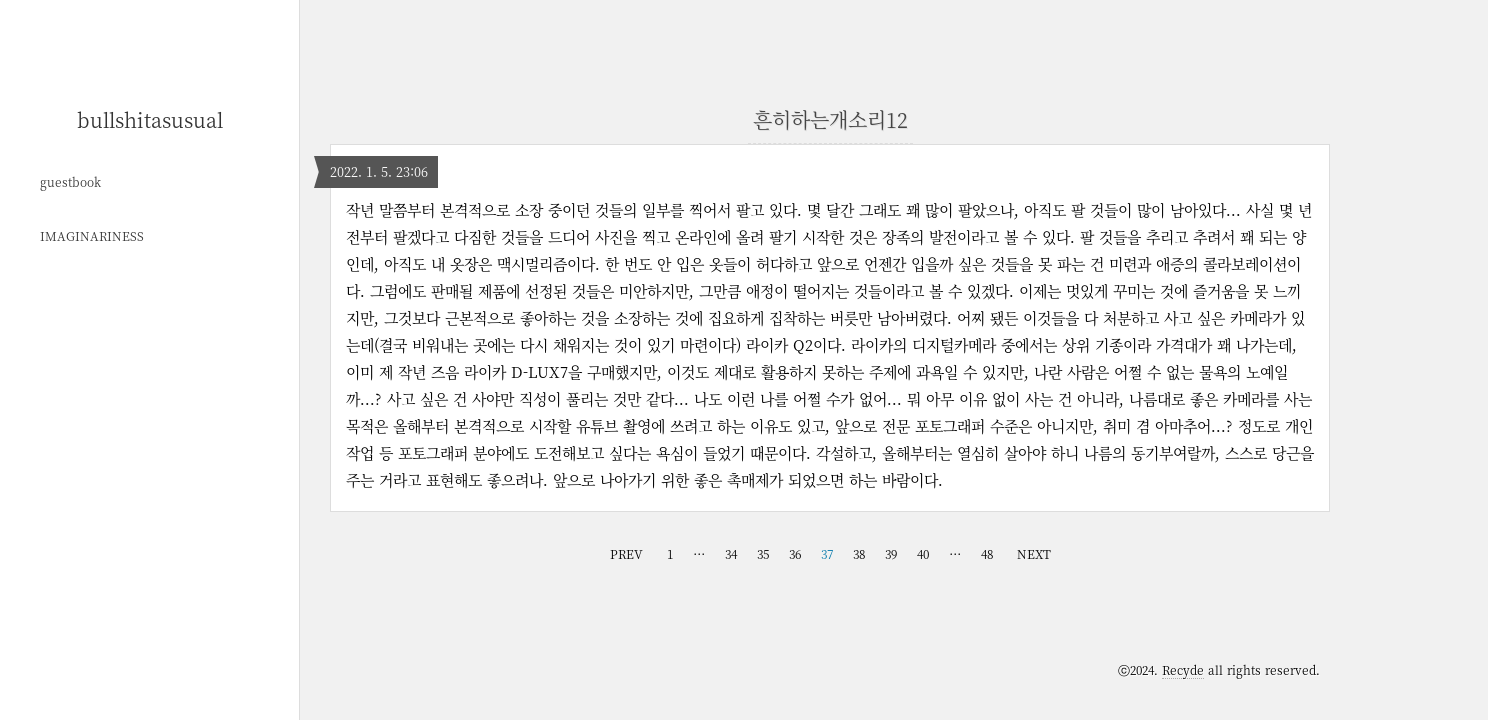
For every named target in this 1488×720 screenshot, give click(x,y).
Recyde (1183, 669)
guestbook (70, 181)
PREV (626, 553)
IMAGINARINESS (92, 235)
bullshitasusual (150, 119)
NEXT (1034, 553)
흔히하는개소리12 (830, 119)
